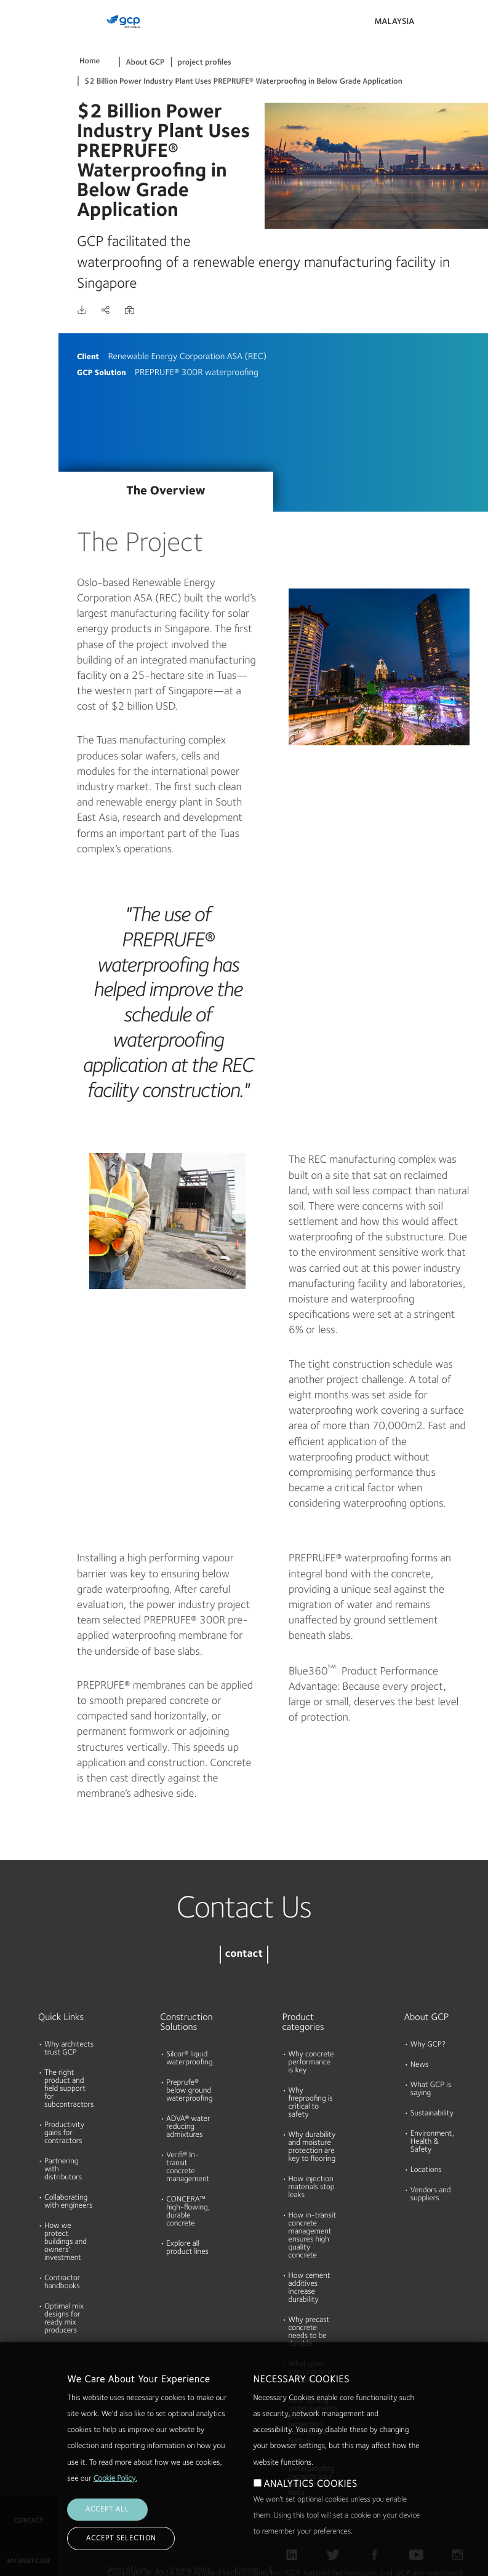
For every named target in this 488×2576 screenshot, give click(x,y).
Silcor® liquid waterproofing (189, 2059)
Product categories (303, 2022)
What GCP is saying (431, 2090)
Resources (24, 134)
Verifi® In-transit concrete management (187, 2168)
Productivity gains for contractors (64, 2134)
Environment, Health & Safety (432, 2142)
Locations (426, 2170)
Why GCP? (428, 2045)
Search (445, 24)
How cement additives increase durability (309, 2288)
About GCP (145, 63)
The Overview (165, 491)
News (419, 2065)
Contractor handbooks (62, 2283)
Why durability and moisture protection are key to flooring (312, 2147)
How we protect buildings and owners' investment (65, 2242)
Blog (13, 229)
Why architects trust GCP (69, 2049)
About (16, 182)
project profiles (204, 63)
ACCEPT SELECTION (121, 2538)
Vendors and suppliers (430, 2195)
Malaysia (394, 22)
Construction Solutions (183, 2022)
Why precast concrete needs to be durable (309, 2332)
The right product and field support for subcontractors (69, 2089)
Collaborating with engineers (68, 2202)
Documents (26, 87)
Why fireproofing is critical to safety (311, 2103)
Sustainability (432, 2114)
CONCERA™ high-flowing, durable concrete (188, 2212)
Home (89, 62)
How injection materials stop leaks (312, 2188)
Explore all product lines (187, 2248)
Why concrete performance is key (311, 2063)
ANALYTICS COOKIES (311, 2484)
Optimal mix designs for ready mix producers (64, 2319)
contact (244, 1954)
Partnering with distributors (63, 2170)
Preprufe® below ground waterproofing (189, 2091)
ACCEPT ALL (107, 2509)
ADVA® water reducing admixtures (188, 2127)
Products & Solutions (26, 34)
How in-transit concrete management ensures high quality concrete (313, 2236)
